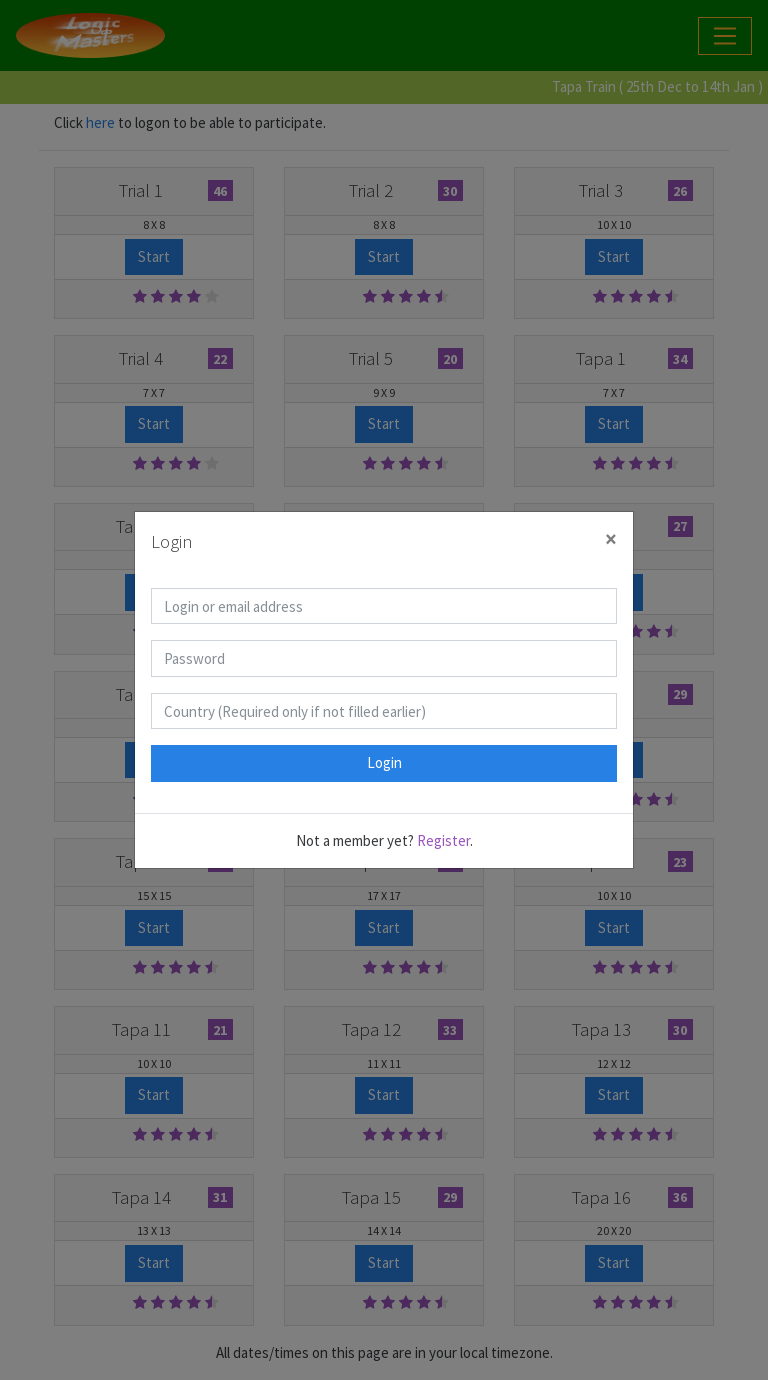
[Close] (611, 539)
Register (443, 840)
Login (384, 762)
